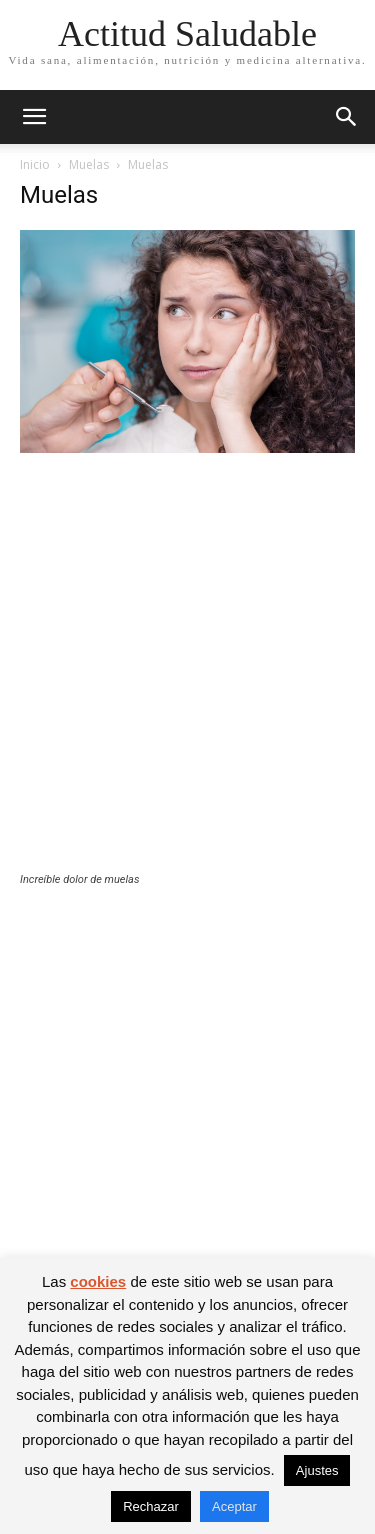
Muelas (89, 164)
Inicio (35, 164)
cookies (98, 1281)
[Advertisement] (187, 675)
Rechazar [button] (151, 1506)
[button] (34, 117)
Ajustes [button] (317, 1470)
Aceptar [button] (234, 1506)
